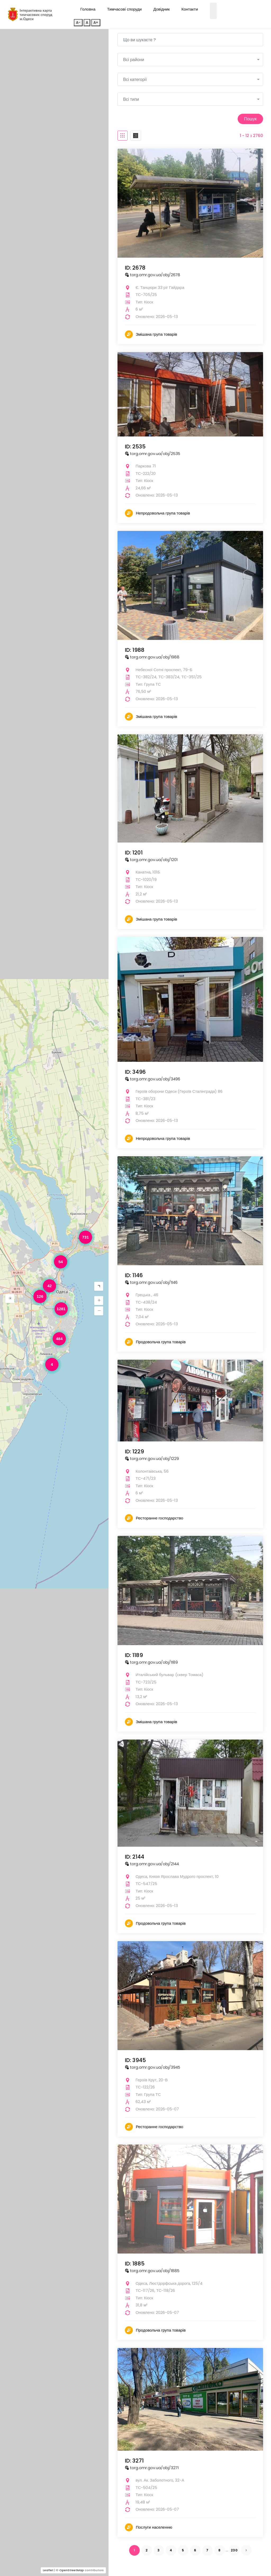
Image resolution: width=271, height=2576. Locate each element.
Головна (88, 9)
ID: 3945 (135, 2059)
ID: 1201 (134, 852)
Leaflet (48, 2570)
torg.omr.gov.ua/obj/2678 (152, 274)
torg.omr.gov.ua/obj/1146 (151, 1282)
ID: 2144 (134, 1856)
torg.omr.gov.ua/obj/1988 (152, 656)
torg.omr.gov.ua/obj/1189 (151, 1661)
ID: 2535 (135, 446)
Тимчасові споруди (124, 9)
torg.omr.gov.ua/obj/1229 (152, 1458)
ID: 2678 (135, 267)
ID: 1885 (134, 2263)
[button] (9, 1298)
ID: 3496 (135, 1071)
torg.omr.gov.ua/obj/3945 (152, 2066)
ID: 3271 (134, 2460)
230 (234, 2549)
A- (78, 22)
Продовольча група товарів (161, 1341)
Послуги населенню (154, 2526)
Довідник (161, 9)
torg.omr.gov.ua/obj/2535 (152, 453)
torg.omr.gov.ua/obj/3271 (152, 2467)
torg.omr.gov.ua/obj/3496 (152, 1078)
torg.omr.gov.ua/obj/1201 (151, 859)
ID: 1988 (134, 649)
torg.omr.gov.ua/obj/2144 (152, 1863)
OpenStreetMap (71, 2570)
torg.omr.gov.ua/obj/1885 (152, 2270)
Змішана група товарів (156, 333)
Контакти (189, 9)
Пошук (249, 118)
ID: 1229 (134, 1451)
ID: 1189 (134, 1654)
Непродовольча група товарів (163, 512)
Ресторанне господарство (159, 1517)
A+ (95, 22)
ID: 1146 (134, 1274)
